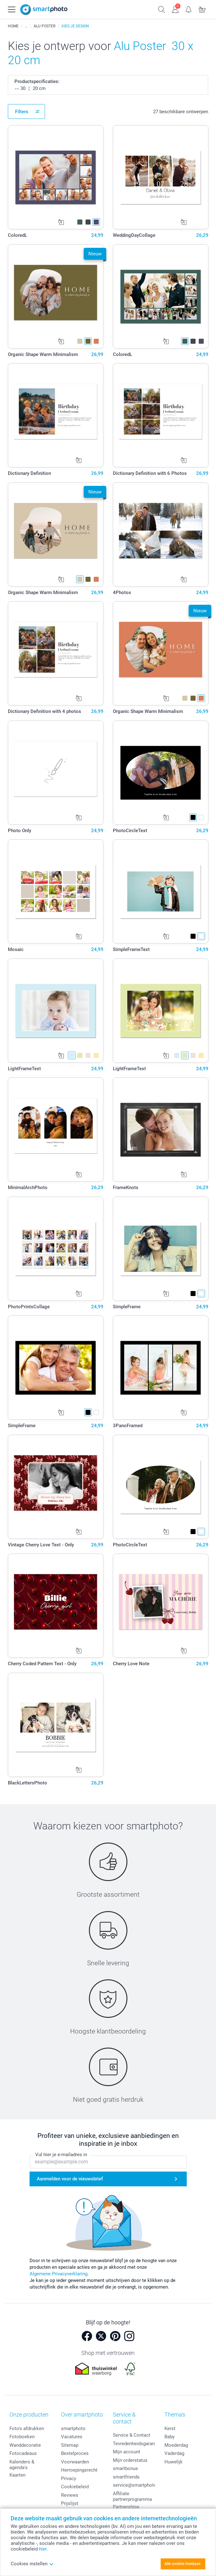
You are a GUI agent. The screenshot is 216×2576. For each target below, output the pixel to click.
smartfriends (126, 2477)
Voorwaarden (75, 2462)
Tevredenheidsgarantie (136, 2443)
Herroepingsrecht (79, 2470)
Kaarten (17, 2475)
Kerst (169, 2428)
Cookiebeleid (75, 2487)
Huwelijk (173, 2462)
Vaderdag (174, 2453)
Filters (21, 111)
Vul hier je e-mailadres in (61, 2155)
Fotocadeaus (23, 2453)
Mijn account (126, 2452)
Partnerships (126, 2507)
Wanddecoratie (25, 2445)
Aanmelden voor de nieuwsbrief (70, 2179)
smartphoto (73, 2428)
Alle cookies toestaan (182, 2564)
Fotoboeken (22, 2437)
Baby (169, 2437)
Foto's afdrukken (26, 2428)
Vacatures (71, 2437)
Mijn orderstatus (130, 2460)
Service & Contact (131, 2435)
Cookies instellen (32, 2564)
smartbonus (125, 2468)
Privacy (68, 2478)
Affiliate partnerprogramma (132, 2496)
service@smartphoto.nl (137, 2485)
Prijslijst (69, 2503)
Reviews (69, 2495)
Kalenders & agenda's (21, 2464)
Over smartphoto (82, 2414)
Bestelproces (75, 2453)
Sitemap (69, 2445)
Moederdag (176, 2445)
